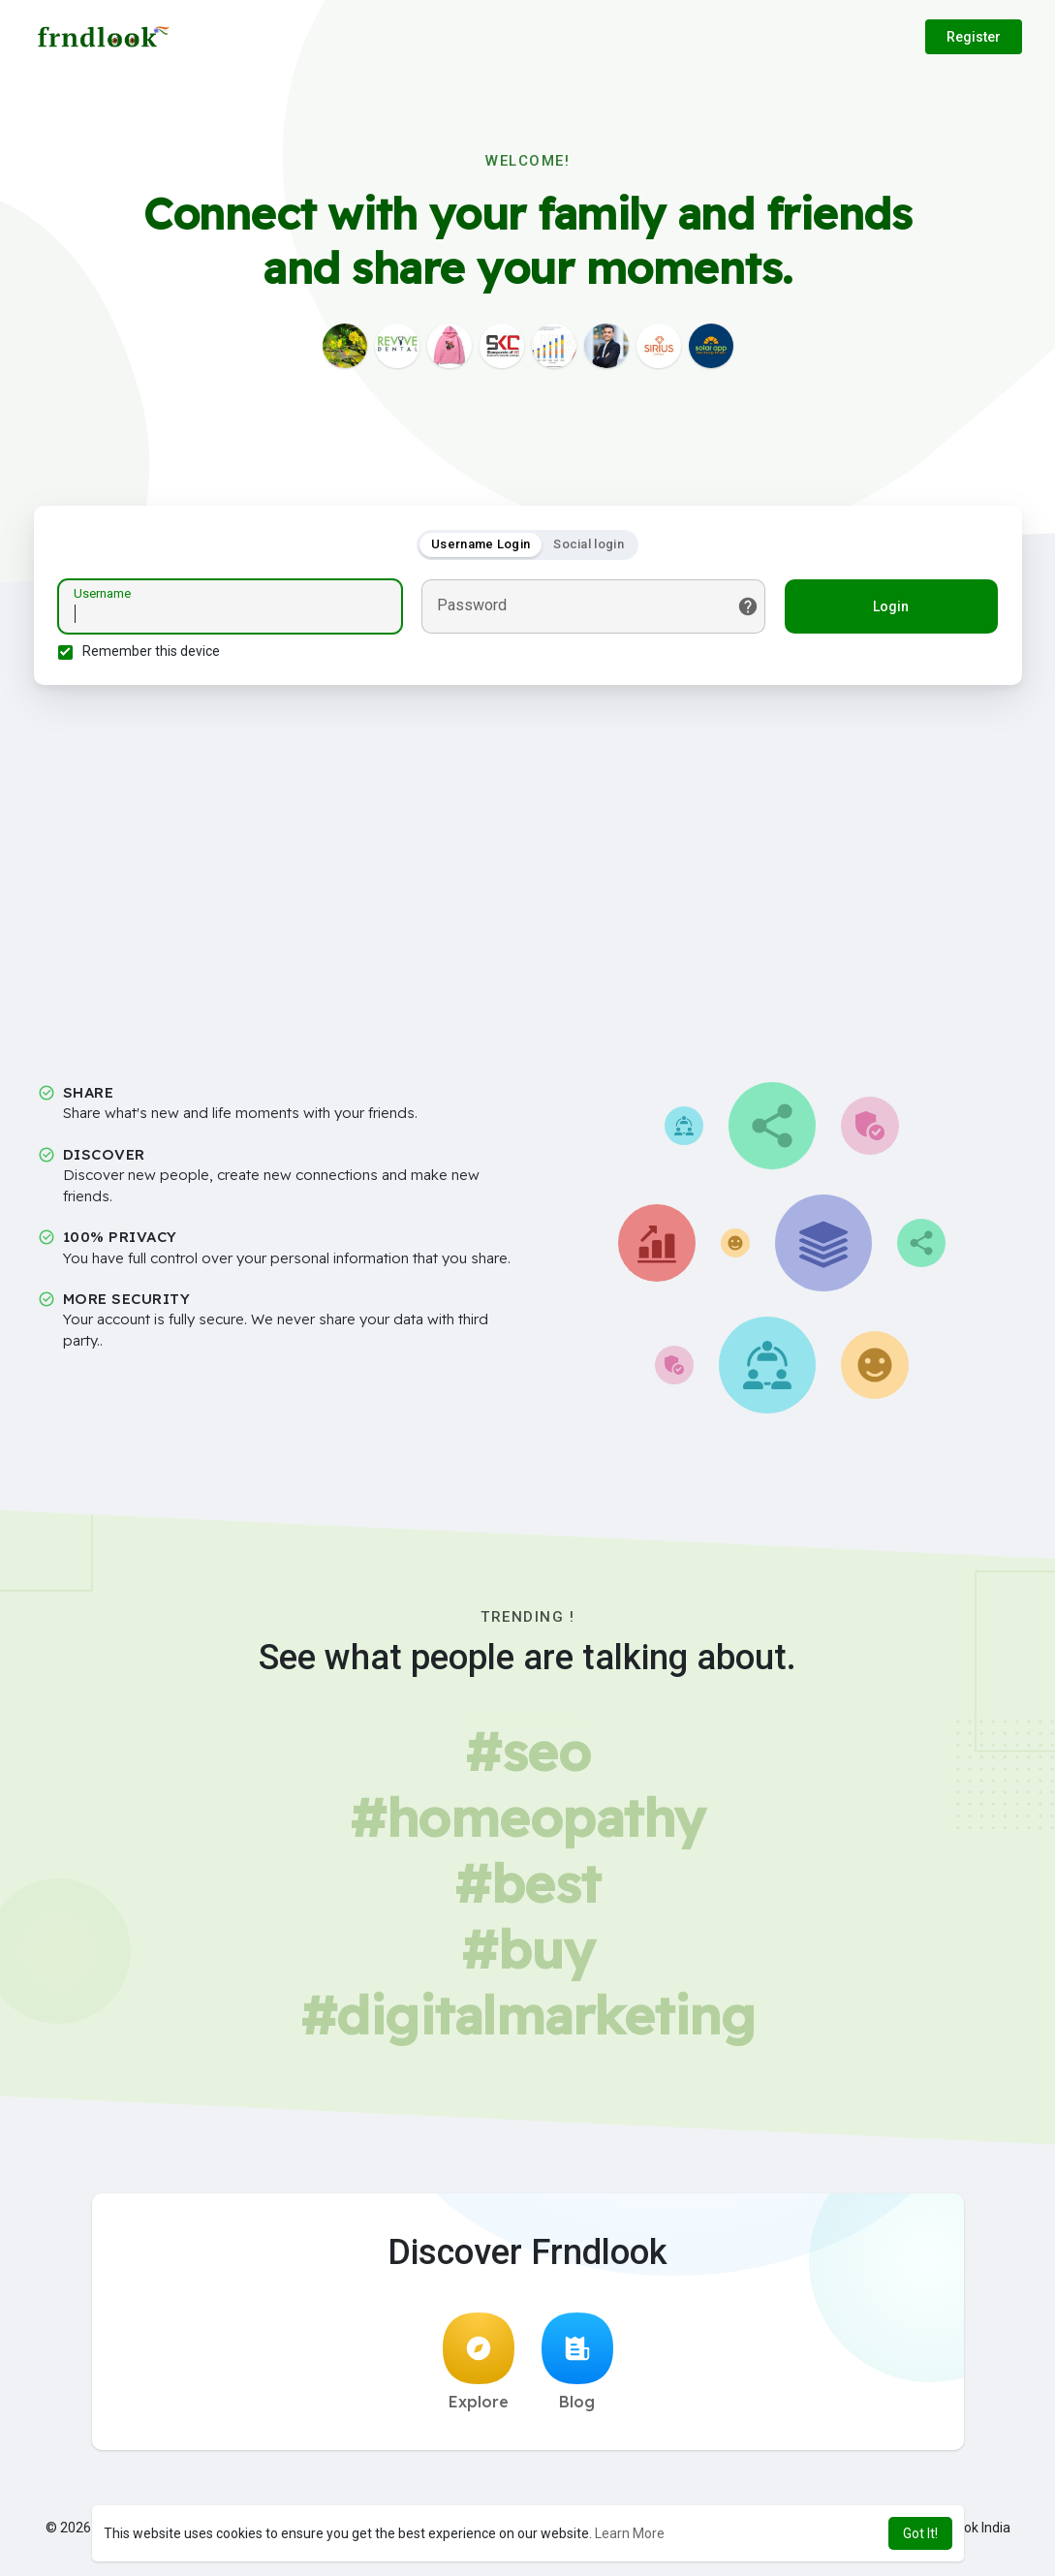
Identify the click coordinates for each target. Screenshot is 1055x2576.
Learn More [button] (630, 2533)
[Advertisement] (528, 867)
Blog (577, 2361)
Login (891, 606)
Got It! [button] (920, 2533)
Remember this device (151, 651)
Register (973, 37)
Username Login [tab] (480, 544)
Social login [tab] (588, 544)
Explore (478, 2361)
